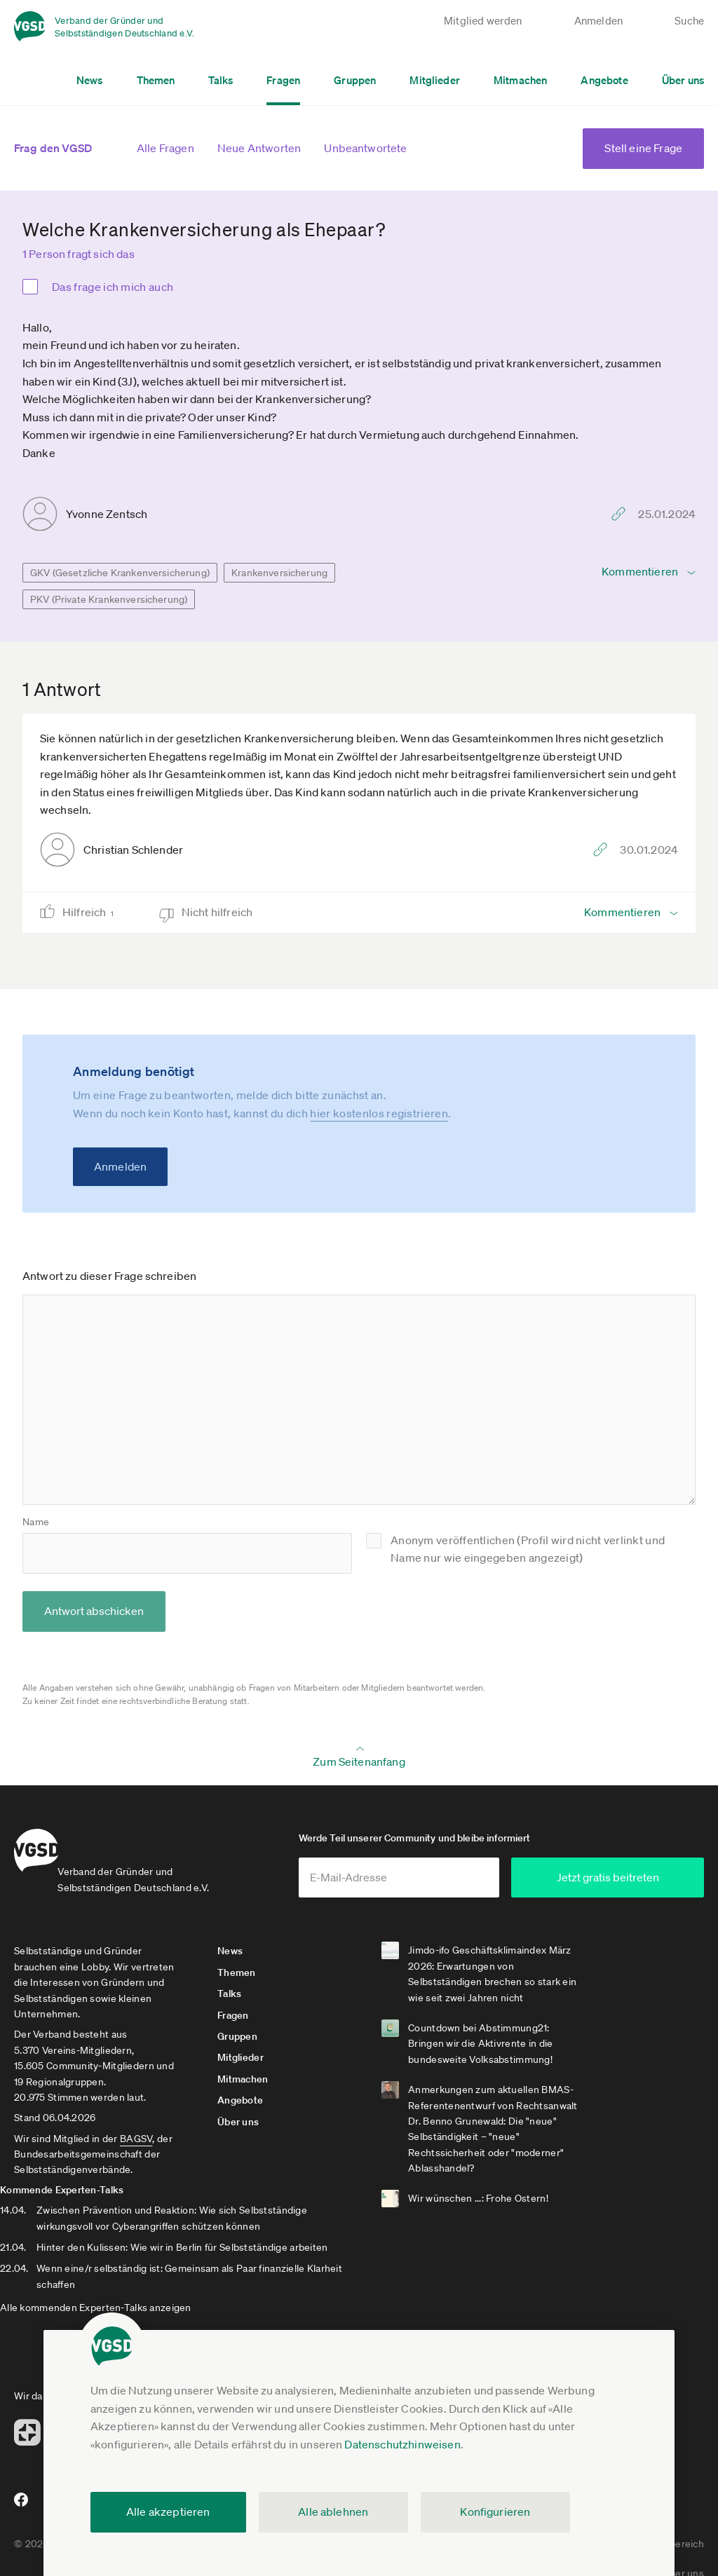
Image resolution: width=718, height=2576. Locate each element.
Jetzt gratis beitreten (620, 1887)
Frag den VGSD (53, 148)
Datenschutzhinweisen (402, 2444)
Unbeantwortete (365, 148)
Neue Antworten (259, 148)
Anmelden (120, 1166)
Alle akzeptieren (168, 2512)
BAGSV (136, 2148)
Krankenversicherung (279, 572)
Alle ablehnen (333, 2512)
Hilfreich (92, 912)
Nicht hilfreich (218, 912)
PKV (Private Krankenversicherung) (108, 599)
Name (35, 1521)
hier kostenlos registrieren (379, 1113)
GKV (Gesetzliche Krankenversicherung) (120, 572)
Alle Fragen (165, 148)
